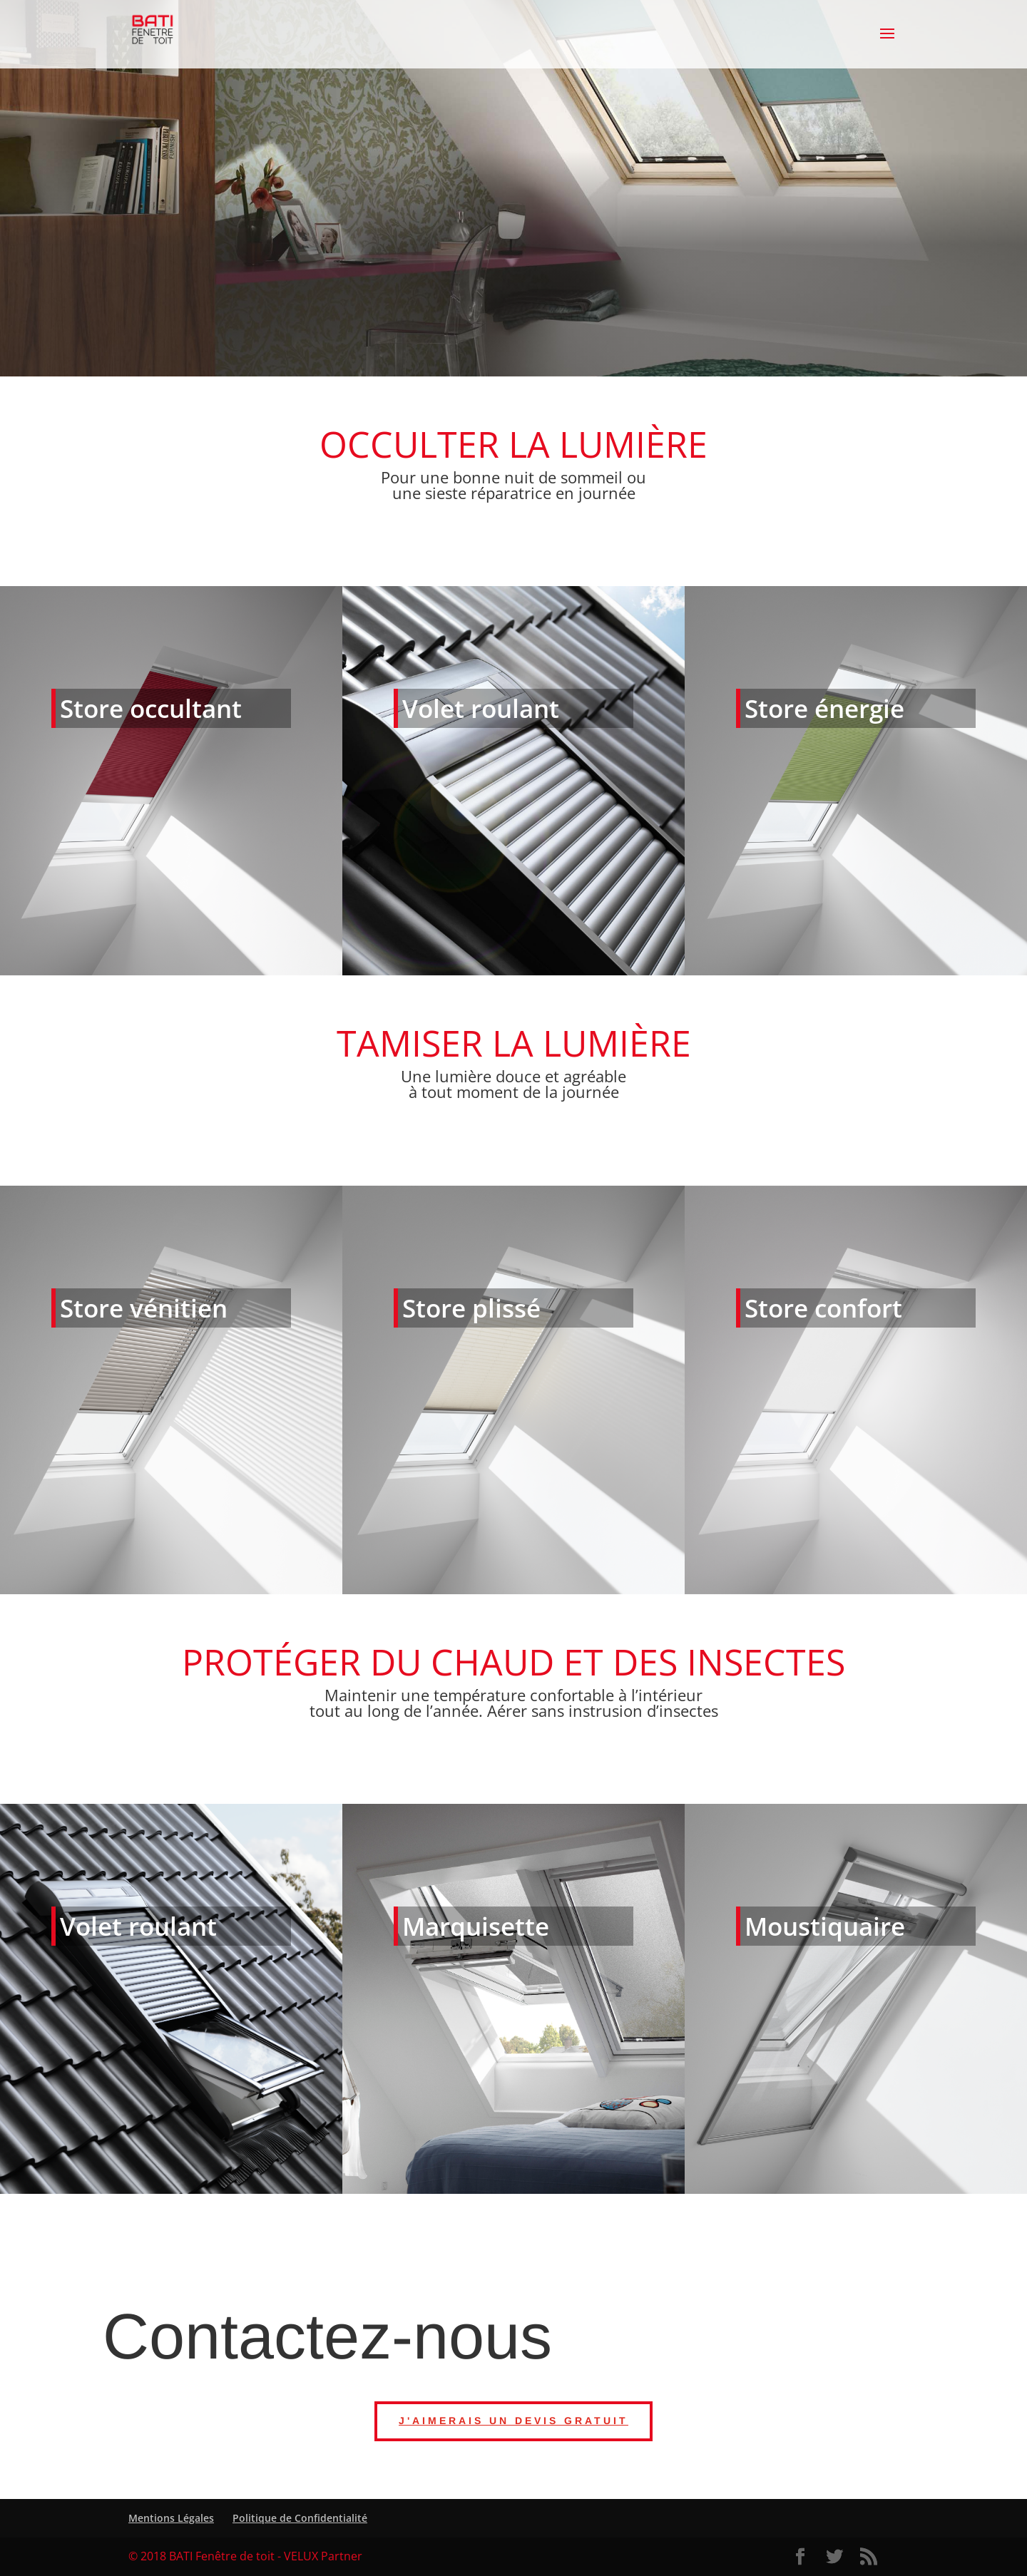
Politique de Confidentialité (300, 2518)
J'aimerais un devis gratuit (513, 2420)
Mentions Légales (171, 2518)
